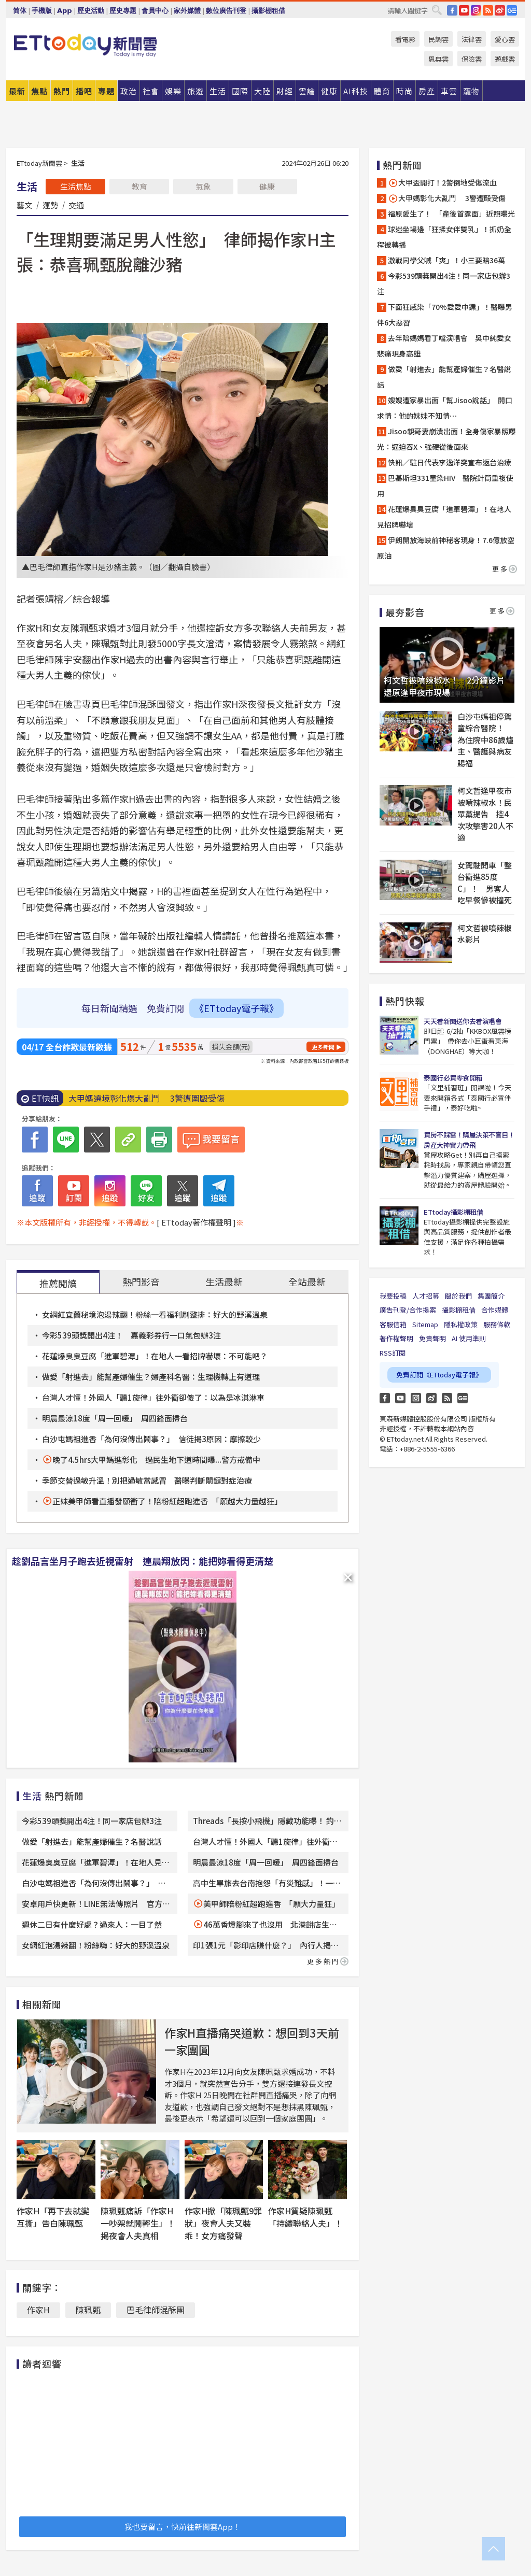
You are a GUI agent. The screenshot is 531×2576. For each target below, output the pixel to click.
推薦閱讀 (58, 1283)
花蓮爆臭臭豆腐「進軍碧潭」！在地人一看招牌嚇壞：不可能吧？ (155, 1355)
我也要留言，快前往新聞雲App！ (182, 2526)
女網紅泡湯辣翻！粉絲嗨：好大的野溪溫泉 (96, 1945)
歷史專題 (122, 11)
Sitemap (425, 1324)
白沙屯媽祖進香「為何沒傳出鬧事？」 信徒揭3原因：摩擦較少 (151, 1438)
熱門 (61, 91)
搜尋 (436, 10)
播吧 (84, 91)
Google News (512, 10)
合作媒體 (494, 1310)
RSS (488, 10)
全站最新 (307, 1281)
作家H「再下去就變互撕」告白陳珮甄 (53, 2216)
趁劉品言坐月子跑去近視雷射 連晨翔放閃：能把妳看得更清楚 (142, 1561)
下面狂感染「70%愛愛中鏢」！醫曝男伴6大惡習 (444, 315)
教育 (139, 186)
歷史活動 (90, 11)
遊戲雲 (505, 59)
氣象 (203, 186)
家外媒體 (187, 11)
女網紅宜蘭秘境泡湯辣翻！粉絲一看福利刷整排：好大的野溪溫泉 (155, 1314)
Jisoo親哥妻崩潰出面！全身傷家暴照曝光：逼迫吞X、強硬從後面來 (446, 439)
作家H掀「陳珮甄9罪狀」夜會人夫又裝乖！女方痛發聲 (223, 2223)
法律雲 (472, 39)
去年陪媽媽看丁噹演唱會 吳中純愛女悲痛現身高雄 (444, 346)
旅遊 (195, 91)
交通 (76, 205)
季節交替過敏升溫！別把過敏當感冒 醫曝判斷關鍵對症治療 (147, 1480)
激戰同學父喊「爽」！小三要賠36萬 (446, 260)
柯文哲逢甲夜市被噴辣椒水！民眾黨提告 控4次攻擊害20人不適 (485, 814)
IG (476, 10)
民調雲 (438, 39)
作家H (38, 2309)
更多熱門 (327, 1961)
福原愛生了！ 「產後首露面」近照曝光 (451, 213)
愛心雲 (505, 39)
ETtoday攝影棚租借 (453, 1212)
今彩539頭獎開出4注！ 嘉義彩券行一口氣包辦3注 (131, 1335)
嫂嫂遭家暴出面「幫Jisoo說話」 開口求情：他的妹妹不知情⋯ (444, 408)
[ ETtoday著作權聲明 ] (196, 1222)
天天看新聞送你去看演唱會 (462, 1021)
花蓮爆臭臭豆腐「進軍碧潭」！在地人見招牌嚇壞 (444, 517)
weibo (500, 10)
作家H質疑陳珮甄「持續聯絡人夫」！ (305, 2216)
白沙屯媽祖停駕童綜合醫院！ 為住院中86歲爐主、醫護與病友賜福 (485, 739)
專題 (106, 91)
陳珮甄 (88, 2309)
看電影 (405, 39)
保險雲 (472, 59)
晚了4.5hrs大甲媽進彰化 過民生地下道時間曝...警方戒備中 (156, 1459)
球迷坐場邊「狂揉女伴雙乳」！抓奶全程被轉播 (444, 237)
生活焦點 (75, 186)
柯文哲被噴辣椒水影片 (484, 933)
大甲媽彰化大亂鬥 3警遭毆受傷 (447, 198)
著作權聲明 (396, 1338)
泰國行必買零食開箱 (453, 1078)
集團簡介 (491, 1296)
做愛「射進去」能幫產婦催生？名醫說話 (92, 1841)
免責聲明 (432, 1338)
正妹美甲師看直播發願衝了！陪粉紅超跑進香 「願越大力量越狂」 (167, 1501)
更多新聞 (323, 1047)
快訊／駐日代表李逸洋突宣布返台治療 (449, 462)
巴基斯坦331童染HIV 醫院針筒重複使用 (445, 486)
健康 (267, 186)
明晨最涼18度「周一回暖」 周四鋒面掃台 (115, 1418)
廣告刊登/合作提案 (408, 1310)
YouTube (464, 10)
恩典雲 (438, 59)
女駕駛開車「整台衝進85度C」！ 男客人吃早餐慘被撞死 (484, 883)
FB (452, 10)
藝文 (24, 205)
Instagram (416, 1398)
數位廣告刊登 (226, 11)
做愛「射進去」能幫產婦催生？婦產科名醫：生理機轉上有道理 (151, 1376)
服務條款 (496, 1324)
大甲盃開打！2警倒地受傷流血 (442, 182)
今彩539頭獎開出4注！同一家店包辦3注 (92, 1820)
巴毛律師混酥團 (156, 2309)
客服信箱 (393, 1324)
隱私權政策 (461, 1324)
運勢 (50, 205)
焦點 (39, 91)
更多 (504, 569)
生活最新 (224, 1281)
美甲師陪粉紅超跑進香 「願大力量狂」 (271, 1903)
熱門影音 (141, 1281)
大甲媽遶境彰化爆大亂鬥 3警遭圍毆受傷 (146, 1098)
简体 (19, 11)
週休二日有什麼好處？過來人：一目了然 (92, 1924)
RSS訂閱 (393, 1353)
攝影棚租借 (268, 11)
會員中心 (155, 11)
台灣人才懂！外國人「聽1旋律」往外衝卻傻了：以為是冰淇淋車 (153, 1397)
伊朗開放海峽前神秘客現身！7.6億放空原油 (445, 548)
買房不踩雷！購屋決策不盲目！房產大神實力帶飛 (469, 1140)
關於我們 (458, 1296)
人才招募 (425, 1296)
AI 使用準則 (469, 1338)
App (64, 11)
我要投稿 (393, 1296)
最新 (17, 91)
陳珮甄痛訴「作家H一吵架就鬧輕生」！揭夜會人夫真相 (138, 2223)
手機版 (42, 11)
